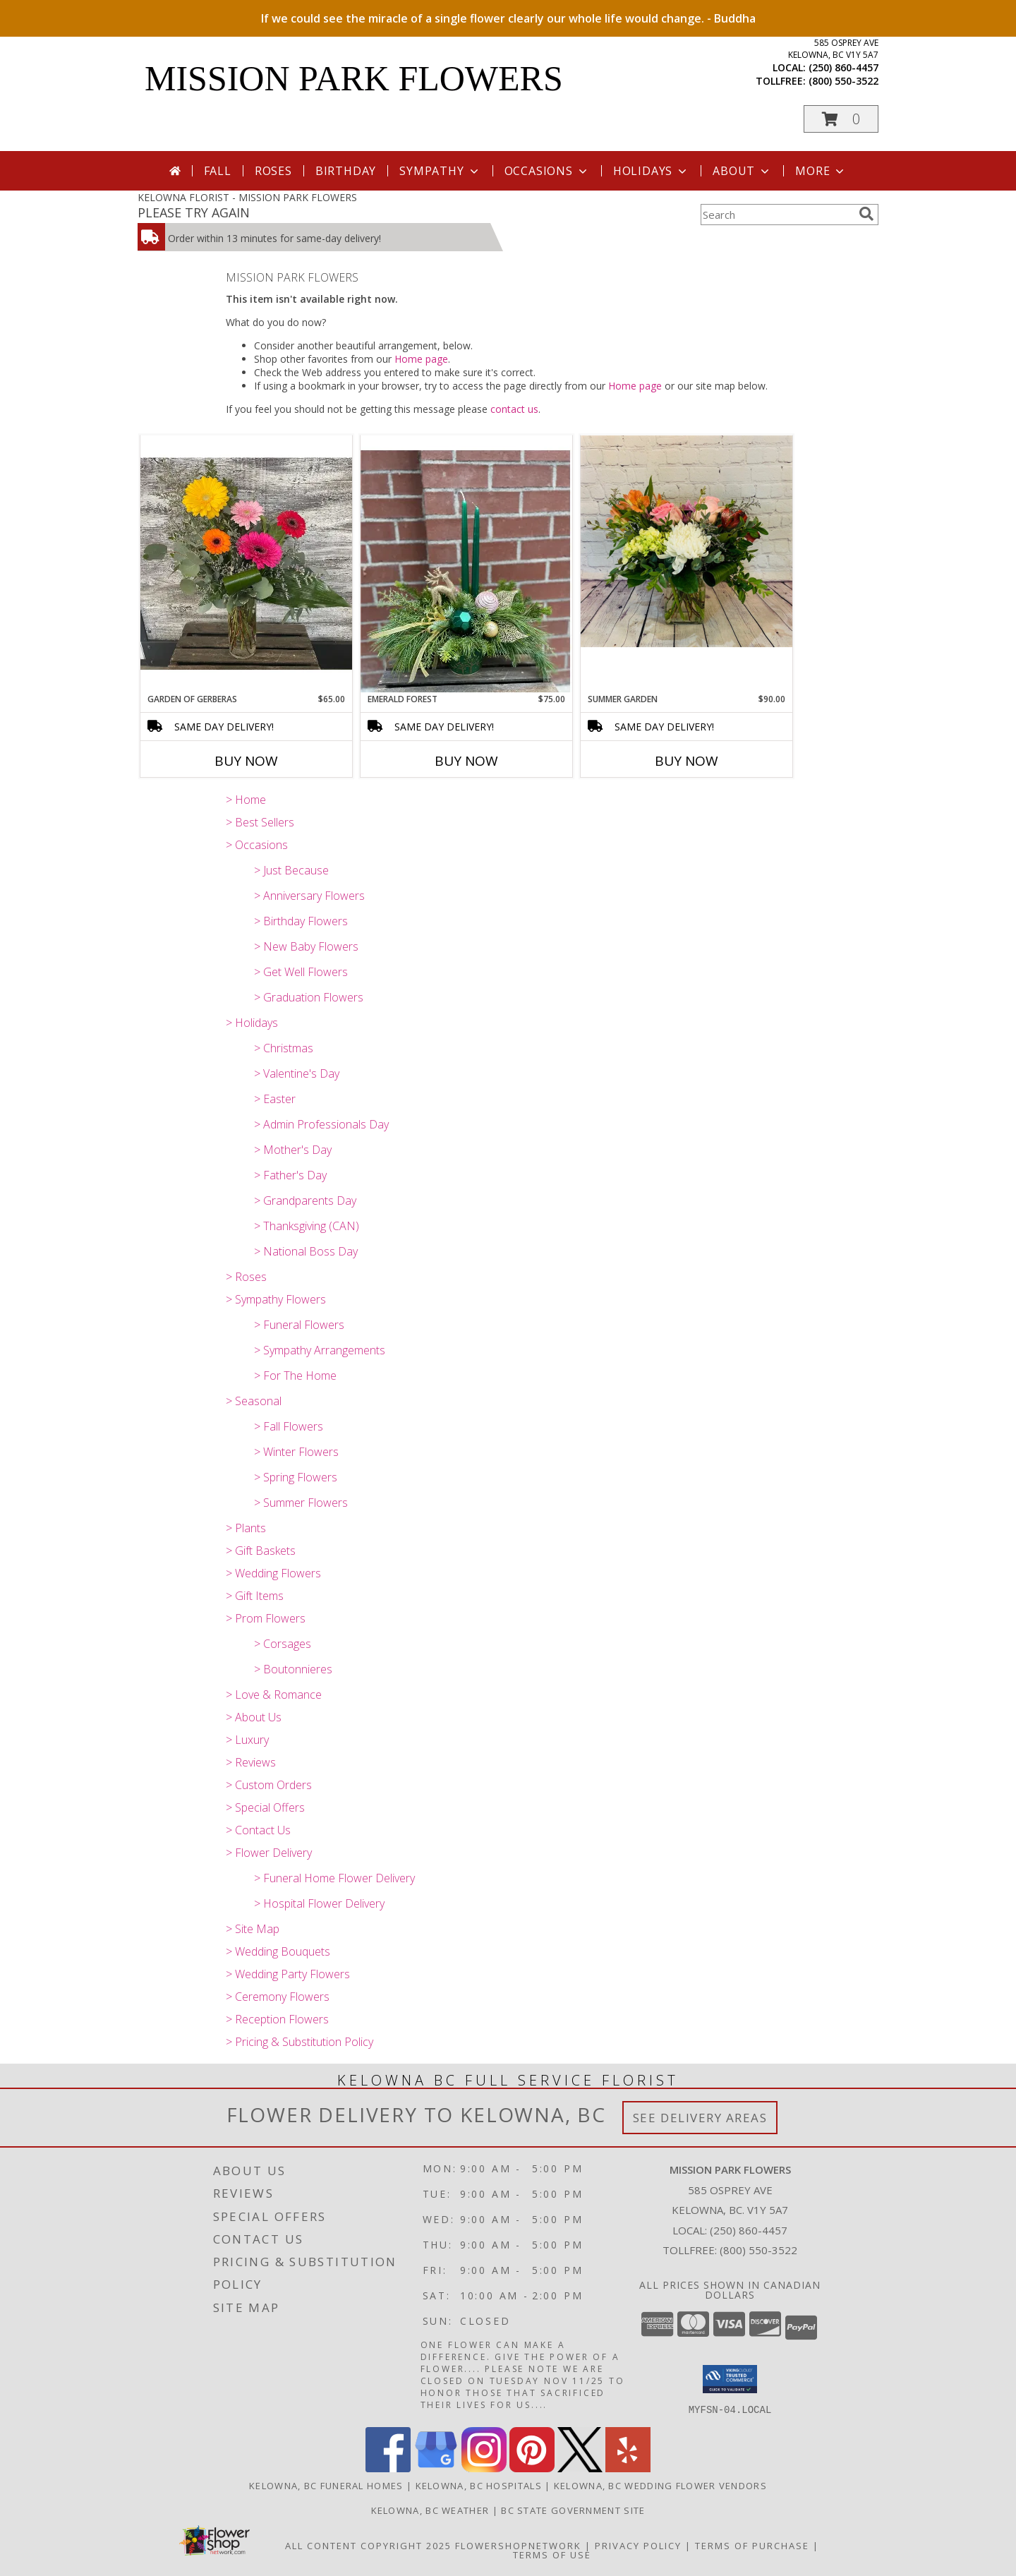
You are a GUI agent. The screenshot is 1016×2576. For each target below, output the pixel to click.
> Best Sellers (260, 822)
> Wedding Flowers (273, 1573)
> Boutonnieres (293, 1669)
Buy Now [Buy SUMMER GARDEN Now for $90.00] (686, 761)
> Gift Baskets (261, 1550)
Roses (273, 171)
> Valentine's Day (296, 1073)
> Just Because (291, 870)
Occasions (547, 171)
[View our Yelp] (628, 2467)
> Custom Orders (269, 1785)
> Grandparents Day (305, 1200)
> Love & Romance (274, 1694)
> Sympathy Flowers (276, 1299)
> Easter (275, 1099)
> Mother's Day (293, 1149)
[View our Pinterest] (532, 2467)
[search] (866, 214)
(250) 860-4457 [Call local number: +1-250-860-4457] (843, 67)
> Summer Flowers (301, 1502)
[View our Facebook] (388, 2467)
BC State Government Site (573, 2509)
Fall (217, 171)
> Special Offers (265, 1807)
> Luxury (247, 1739)
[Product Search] (776, 214)
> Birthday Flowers (301, 921)
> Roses (246, 1276)
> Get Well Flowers (301, 972)
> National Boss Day (306, 1251)
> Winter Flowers (296, 1451)
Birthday (345, 171)
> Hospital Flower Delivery (319, 1903)
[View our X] (580, 2467)
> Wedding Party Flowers (288, 1974)
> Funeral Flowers (299, 1324)
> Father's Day (290, 1175)
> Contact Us (258, 1830)
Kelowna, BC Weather (430, 2509)
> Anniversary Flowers (309, 895)
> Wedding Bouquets (278, 1951)
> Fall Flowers (288, 1426)
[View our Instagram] (484, 2467)
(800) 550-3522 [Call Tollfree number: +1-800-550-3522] (758, 2250)
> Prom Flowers (266, 1618)
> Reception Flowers (277, 2019)
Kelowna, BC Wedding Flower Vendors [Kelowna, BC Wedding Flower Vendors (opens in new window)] (660, 2485)
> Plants (246, 1528)
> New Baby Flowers (306, 946)
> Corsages (282, 1643)
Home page (421, 359)
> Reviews (251, 1762)
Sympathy (439, 171)
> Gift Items (255, 1595)
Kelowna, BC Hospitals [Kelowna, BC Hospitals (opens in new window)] (479, 2485)
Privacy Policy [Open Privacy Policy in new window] (638, 2545)
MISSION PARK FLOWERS (354, 78)
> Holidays (252, 1022)
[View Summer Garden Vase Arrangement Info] (686, 541)
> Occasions (257, 845)
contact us (514, 409)
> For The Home (295, 1375)
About (742, 171)
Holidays (651, 171)
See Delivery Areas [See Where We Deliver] (700, 2117)
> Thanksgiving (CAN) (306, 1226)
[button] (841, 119)
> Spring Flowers (295, 1477)
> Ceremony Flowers (277, 1996)
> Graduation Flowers (308, 997)
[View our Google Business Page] (436, 2467)
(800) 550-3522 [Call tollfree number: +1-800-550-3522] (843, 81)
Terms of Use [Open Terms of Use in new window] (552, 2554)
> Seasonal (254, 1401)
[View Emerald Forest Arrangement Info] (466, 563)
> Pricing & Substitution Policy (299, 2042)
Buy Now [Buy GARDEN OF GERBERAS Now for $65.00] (246, 761)
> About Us (254, 1717)
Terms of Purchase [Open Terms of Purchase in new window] (752, 2545)
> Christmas (283, 1048)
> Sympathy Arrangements (319, 1350)
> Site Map (252, 1929)
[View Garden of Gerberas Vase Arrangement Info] (246, 563)
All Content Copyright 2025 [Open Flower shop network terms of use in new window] (368, 2545)
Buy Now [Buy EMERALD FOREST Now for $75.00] (466, 761)
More (821, 171)
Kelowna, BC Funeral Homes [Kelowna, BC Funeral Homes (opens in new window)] (326, 2485)
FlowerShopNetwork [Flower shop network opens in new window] (518, 2545)
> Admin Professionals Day (321, 1124)
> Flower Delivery (269, 1852)
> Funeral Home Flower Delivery (334, 1878)
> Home (246, 799)
